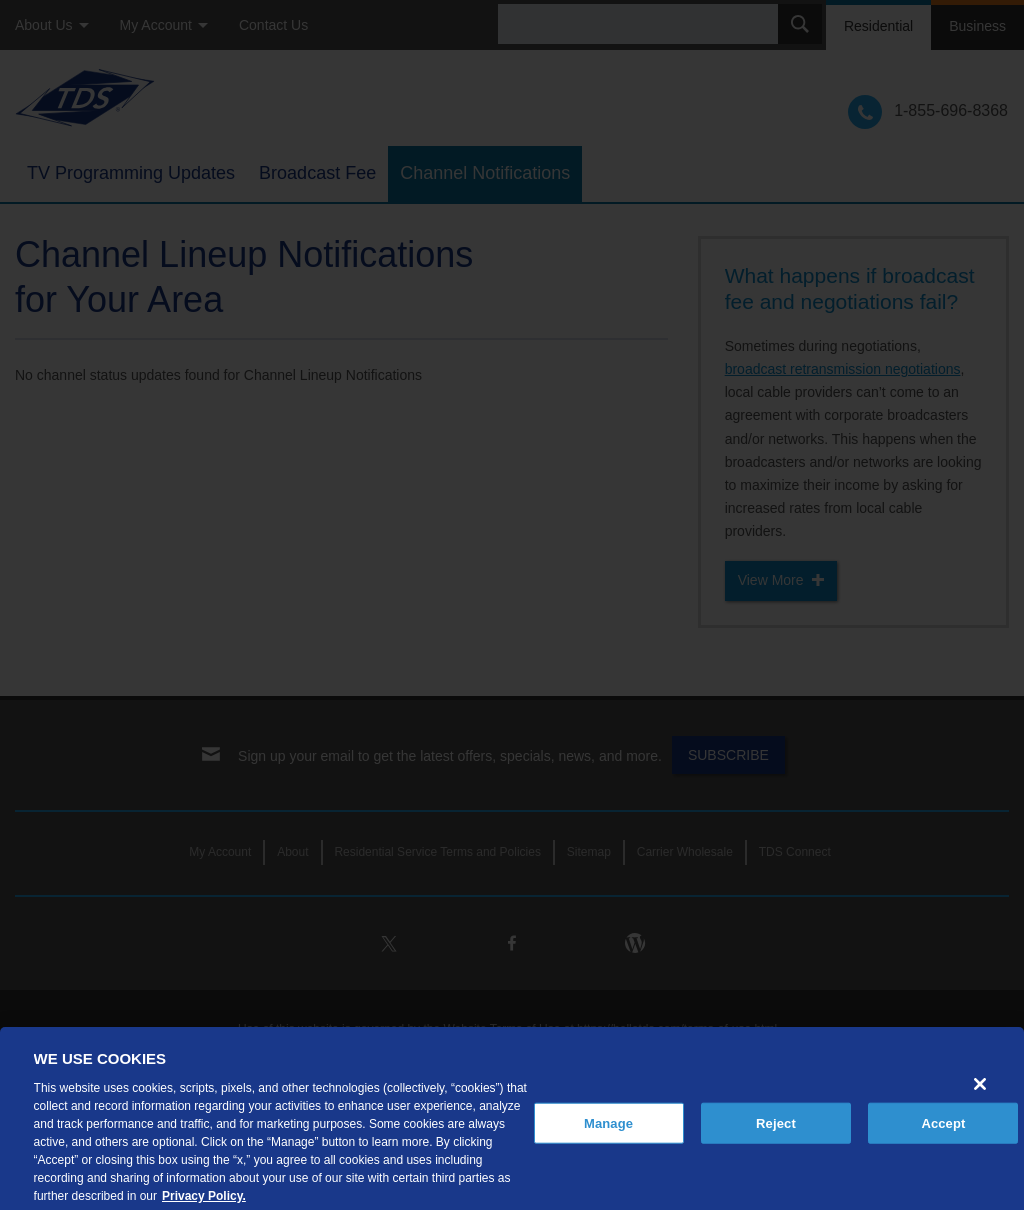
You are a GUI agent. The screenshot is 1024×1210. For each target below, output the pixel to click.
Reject (776, 1135)
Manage (608, 1135)
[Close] (980, 1096)
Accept (943, 1135)
